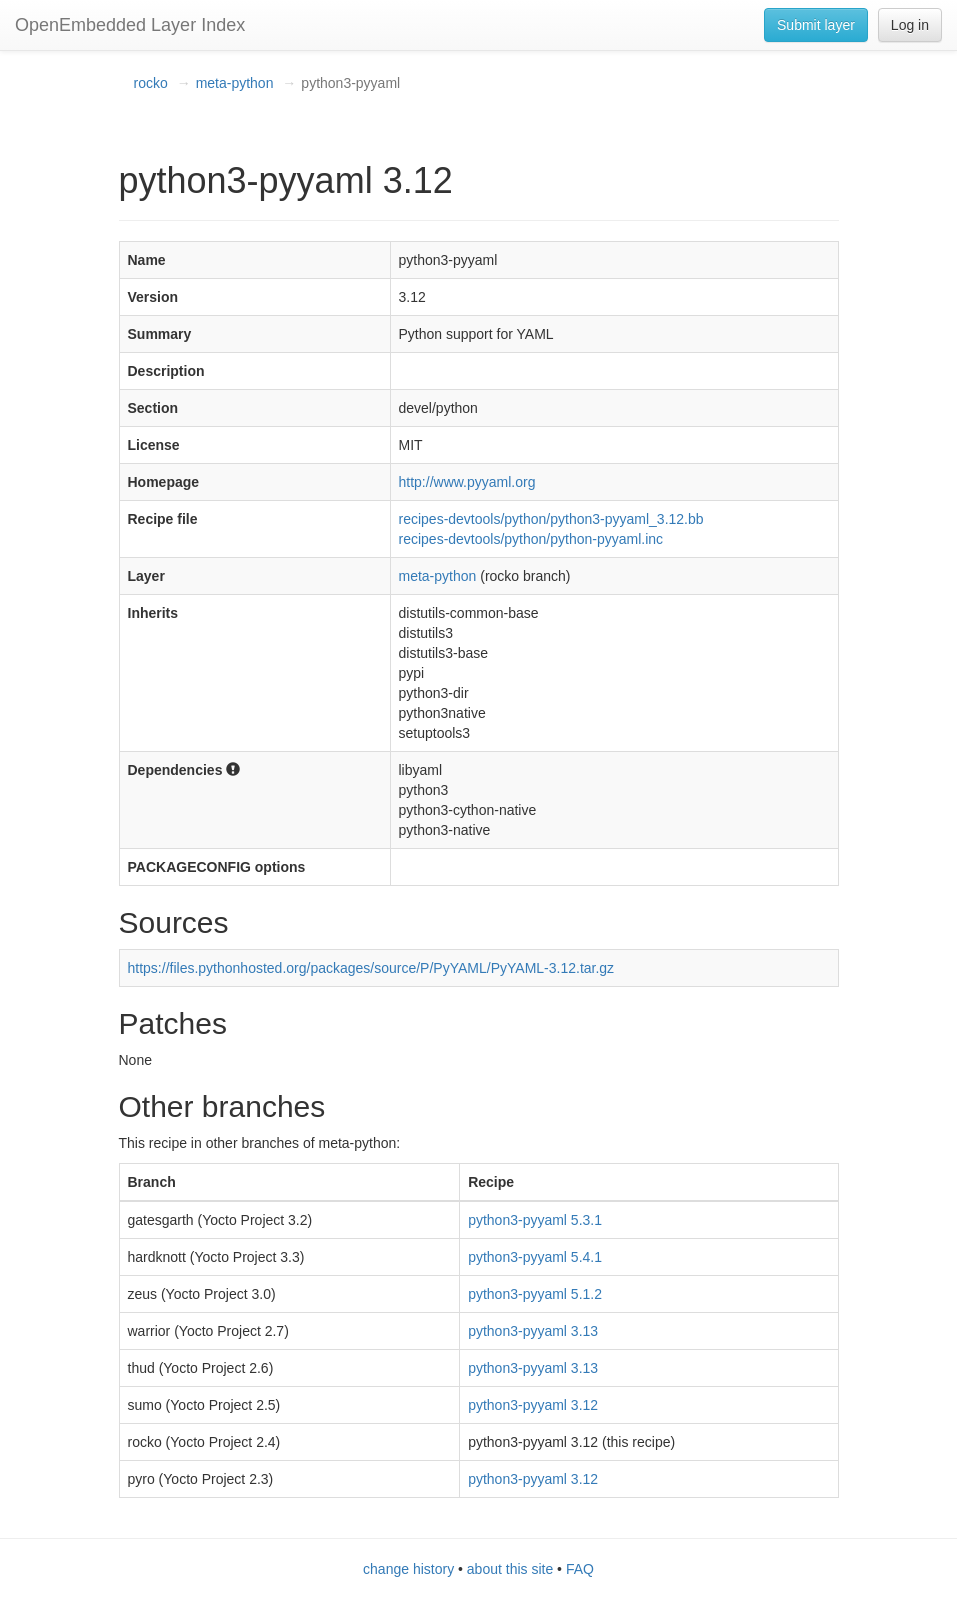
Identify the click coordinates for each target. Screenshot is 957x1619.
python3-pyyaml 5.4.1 (535, 1257)
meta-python (235, 83)
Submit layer (816, 25)
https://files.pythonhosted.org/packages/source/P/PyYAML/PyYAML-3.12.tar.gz (371, 968)
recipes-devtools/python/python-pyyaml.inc (531, 539)
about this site (510, 1569)
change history (408, 1569)
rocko (151, 83)
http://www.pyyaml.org (467, 482)
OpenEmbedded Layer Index (130, 25)
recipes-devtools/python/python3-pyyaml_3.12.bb (551, 519)
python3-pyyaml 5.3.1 (535, 1220)
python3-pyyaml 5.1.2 (535, 1294)
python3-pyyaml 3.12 (533, 1405)
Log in (910, 25)
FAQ (580, 1569)
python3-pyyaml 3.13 (533, 1331)
